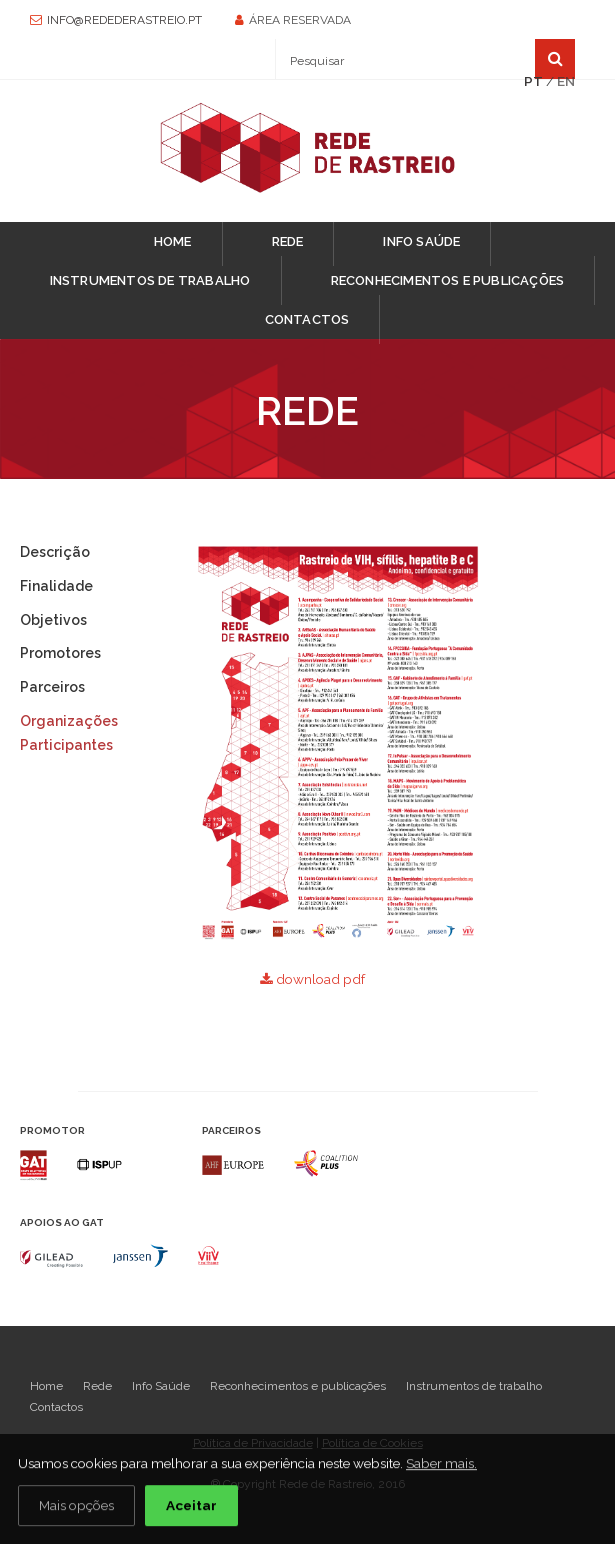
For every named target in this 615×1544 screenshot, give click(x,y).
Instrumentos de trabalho (150, 280)
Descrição (55, 552)
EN (566, 81)
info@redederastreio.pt (124, 20)
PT (533, 81)
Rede (288, 241)
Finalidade (56, 586)
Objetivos (53, 620)
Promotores (60, 653)
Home (173, 241)
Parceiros (52, 687)
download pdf (312, 979)
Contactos (307, 319)
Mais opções (76, 1506)
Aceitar (191, 1506)
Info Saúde (421, 241)
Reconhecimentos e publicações (448, 280)
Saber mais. (441, 1464)
